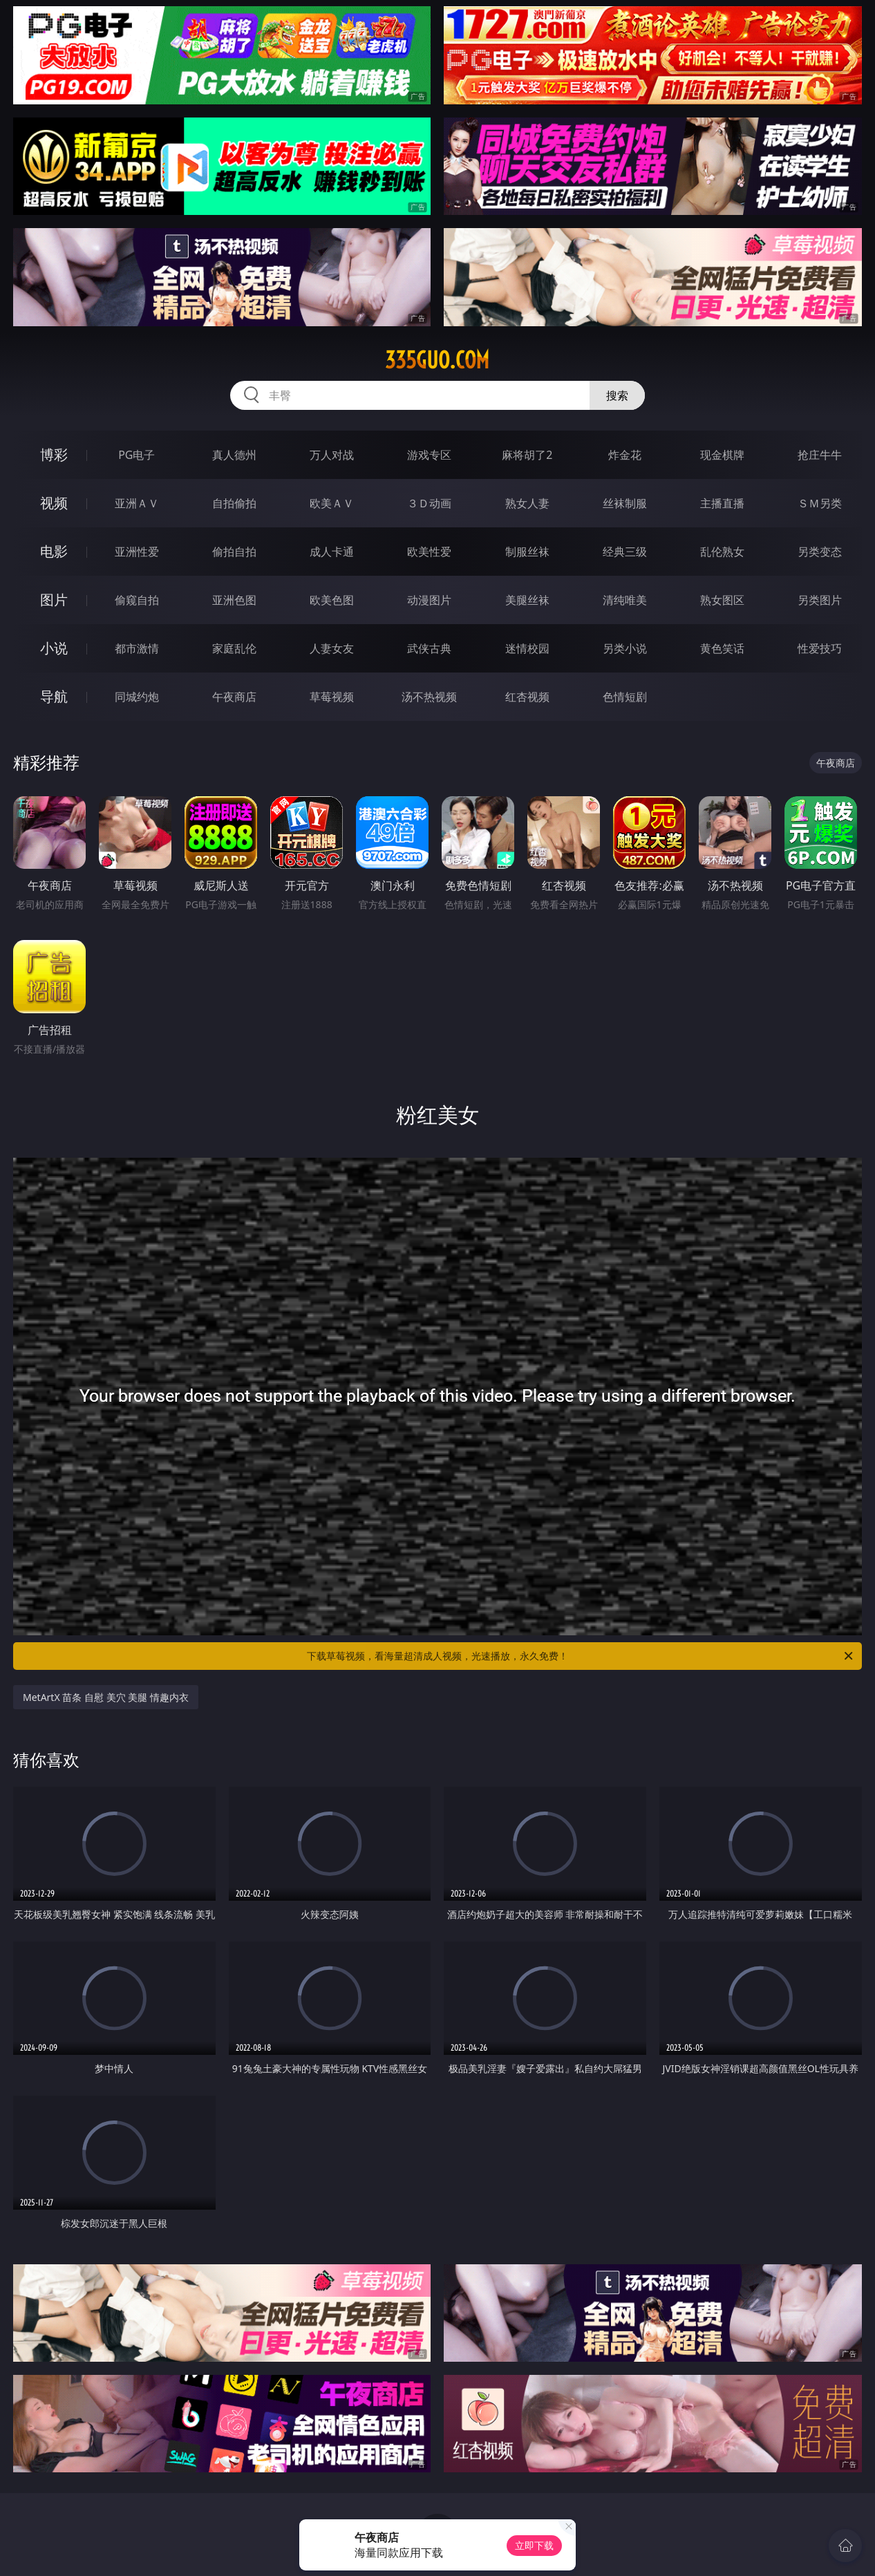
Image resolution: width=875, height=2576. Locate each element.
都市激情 (137, 648)
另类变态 (820, 551)
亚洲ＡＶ (137, 503)
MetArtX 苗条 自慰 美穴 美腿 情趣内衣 (106, 1697)
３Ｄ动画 (429, 503)
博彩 (54, 454)
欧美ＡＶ (332, 503)
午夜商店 (234, 696)
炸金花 (624, 454)
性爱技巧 (820, 648)
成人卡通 (332, 551)
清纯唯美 (625, 600)
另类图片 (820, 600)
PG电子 (136, 454)
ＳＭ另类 (820, 503)
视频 (54, 502)
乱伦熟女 (722, 551)
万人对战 (332, 454)
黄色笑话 (722, 648)
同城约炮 (137, 696)
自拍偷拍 (234, 503)
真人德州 (234, 454)
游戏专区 (429, 454)
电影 (54, 551)
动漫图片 (429, 600)
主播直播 (722, 503)
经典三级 (625, 551)
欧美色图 (332, 600)
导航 (54, 696)
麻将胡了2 (527, 454)
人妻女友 (332, 648)
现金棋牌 (722, 454)
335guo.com (437, 360)
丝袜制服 (625, 503)
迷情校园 (527, 648)
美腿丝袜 (527, 600)
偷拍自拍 (234, 551)
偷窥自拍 (137, 600)
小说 (54, 648)
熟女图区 (722, 600)
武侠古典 (429, 648)
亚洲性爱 (137, 551)
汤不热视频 (429, 696)
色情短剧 (625, 696)
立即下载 (534, 2545)
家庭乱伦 (234, 648)
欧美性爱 (429, 551)
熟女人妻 (527, 503)
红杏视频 (527, 696)
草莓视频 (332, 696)
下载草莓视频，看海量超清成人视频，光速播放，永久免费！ (581, 1656)
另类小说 (625, 648)
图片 (54, 599)
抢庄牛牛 (820, 454)
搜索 (617, 395)
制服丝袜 (527, 551)
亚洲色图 (234, 600)
